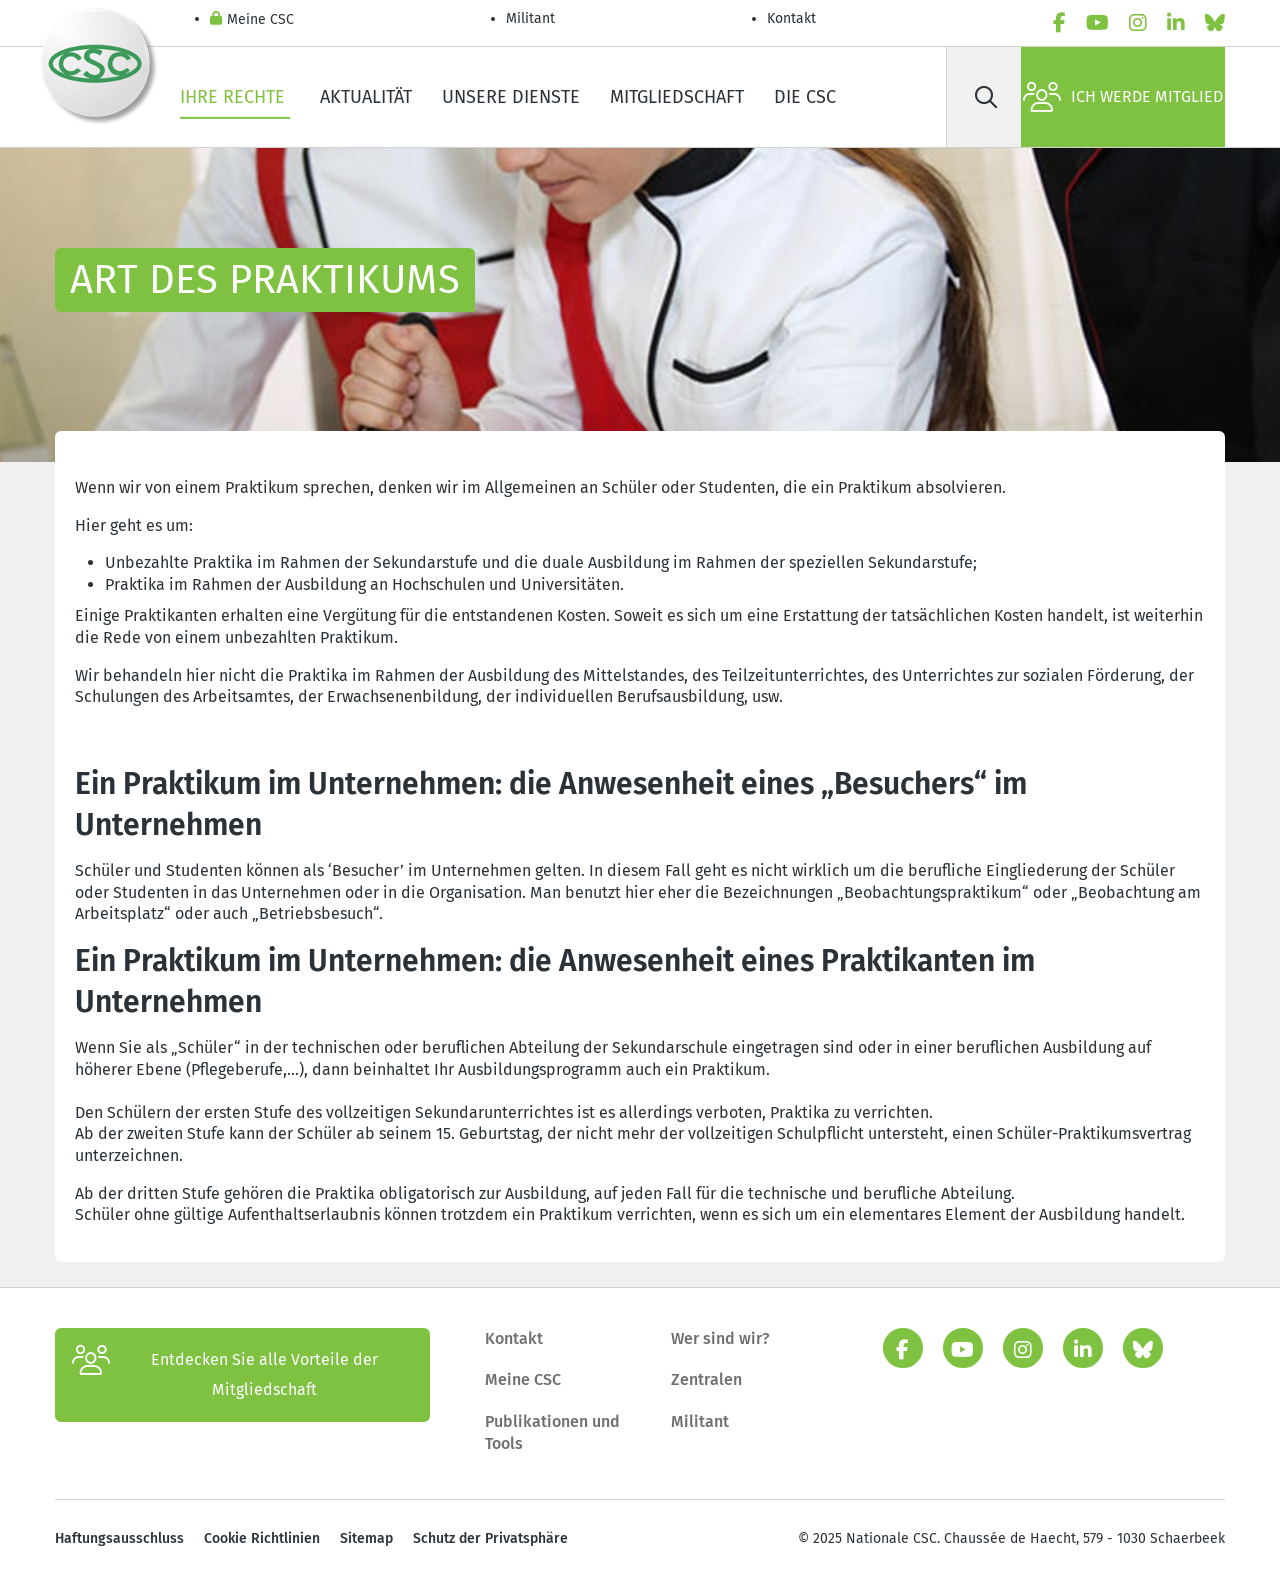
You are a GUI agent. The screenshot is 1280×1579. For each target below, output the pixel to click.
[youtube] (1097, 23)
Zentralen (706, 1379)
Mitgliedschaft (677, 97)
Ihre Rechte (235, 97)
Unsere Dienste (511, 97)
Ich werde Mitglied (1123, 97)
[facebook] (1059, 23)
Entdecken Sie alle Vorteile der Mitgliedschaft (225, 1375)
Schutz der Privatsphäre (490, 1538)
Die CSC (805, 97)
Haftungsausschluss (119, 1538)
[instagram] (1138, 23)
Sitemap (366, 1538)
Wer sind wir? (720, 1338)
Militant (530, 18)
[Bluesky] (1215, 23)
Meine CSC (252, 20)
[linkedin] (1176, 23)
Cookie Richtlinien (262, 1538)
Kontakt (793, 18)
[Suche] (986, 97)
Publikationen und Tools (552, 1432)
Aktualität (366, 97)
